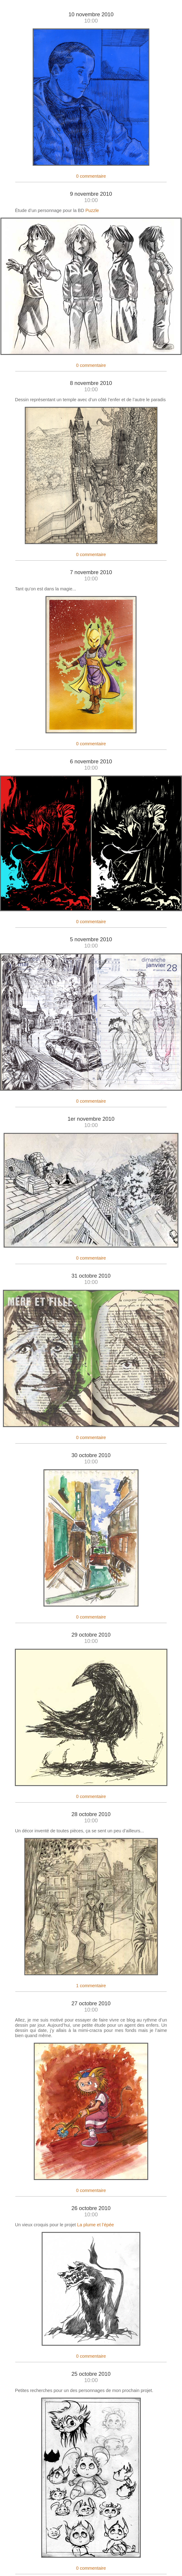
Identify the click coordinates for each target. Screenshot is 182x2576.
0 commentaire (91, 176)
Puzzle (92, 210)
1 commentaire (91, 1985)
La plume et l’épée (95, 2224)
